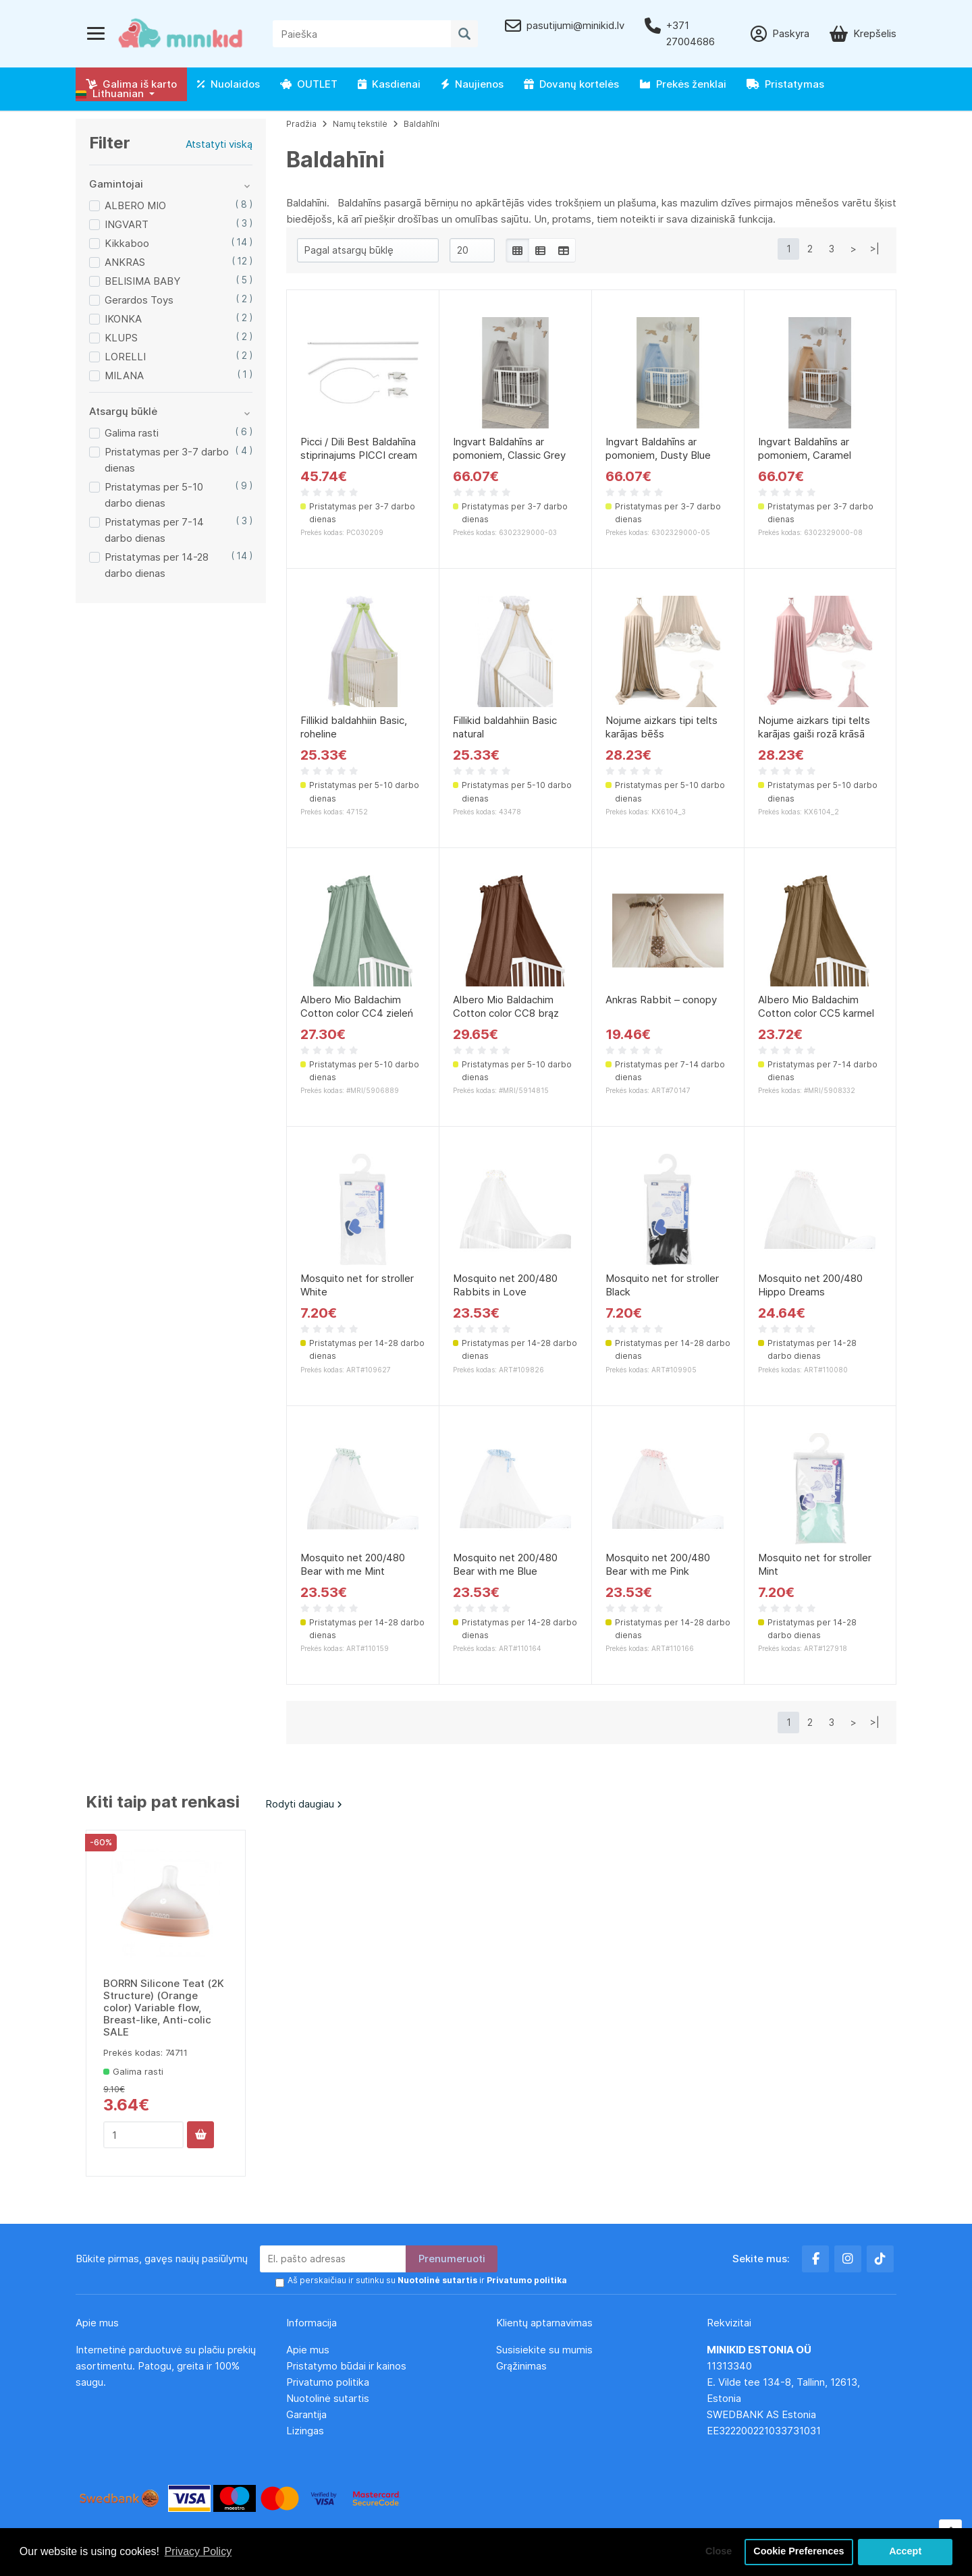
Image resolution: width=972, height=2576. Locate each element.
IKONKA (123, 318)
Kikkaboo (127, 243)
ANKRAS (125, 262)
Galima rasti (132, 432)
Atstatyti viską (219, 144)
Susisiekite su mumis (544, 2349)
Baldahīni (421, 124)
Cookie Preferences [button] (798, 2551)
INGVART (126, 224)
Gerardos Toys (139, 299)
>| (875, 248)
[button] (115, 94)
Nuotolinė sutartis (327, 2398)
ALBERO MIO (135, 205)
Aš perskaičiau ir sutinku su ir (427, 2280)
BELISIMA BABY (142, 281)
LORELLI (125, 356)
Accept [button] (905, 2551)
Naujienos (472, 84)
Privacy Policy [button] (198, 2551)
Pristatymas (785, 84)
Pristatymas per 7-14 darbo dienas (154, 529)
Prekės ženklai (682, 84)
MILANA (124, 375)
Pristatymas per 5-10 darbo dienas (154, 494)
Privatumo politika (327, 2382)
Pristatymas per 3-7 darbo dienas (167, 459)
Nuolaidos (228, 84)
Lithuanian (110, 93)
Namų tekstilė (360, 124)
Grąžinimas (521, 2365)
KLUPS (121, 337)
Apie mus (307, 2349)
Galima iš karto (131, 84)
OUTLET (309, 84)
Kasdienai (389, 84)
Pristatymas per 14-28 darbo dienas (157, 565)
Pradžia (301, 124)
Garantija (306, 2414)
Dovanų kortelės (571, 84)
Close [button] (718, 2551)
